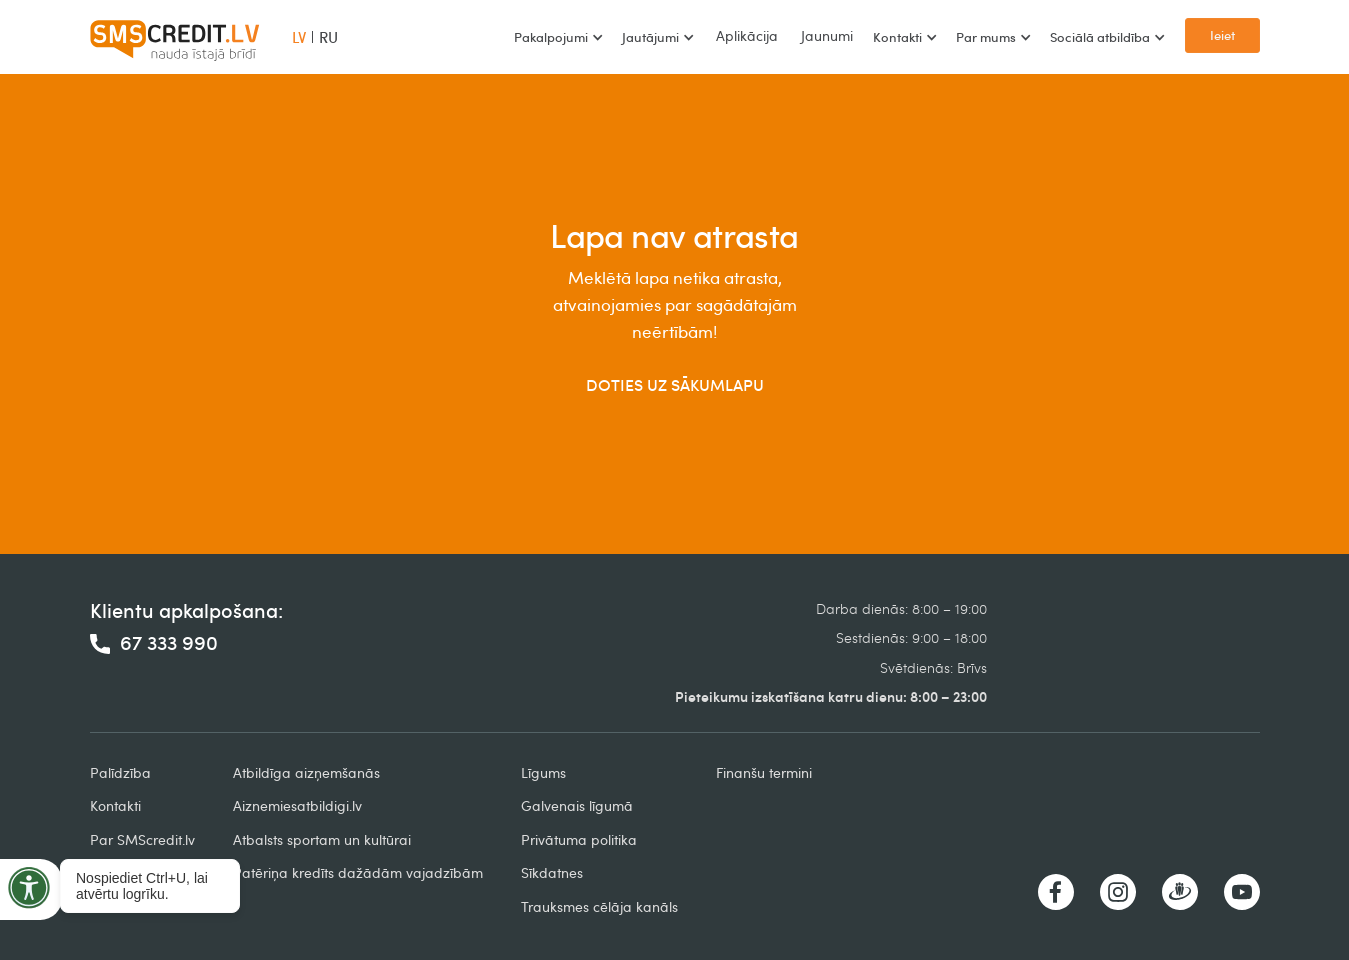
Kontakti (115, 805)
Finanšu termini (764, 772)
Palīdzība (120, 772)
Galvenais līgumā (577, 805)
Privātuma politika (579, 839)
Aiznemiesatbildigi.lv (297, 805)
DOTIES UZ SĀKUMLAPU (675, 385)
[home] (175, 37)
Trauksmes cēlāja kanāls (599, 906)
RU (328, 37)
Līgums (543, 772)
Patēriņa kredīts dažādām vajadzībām (358, 872)
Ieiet (1222, 35)
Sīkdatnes (552, 872)
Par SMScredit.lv (142, 839)
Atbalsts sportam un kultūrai (322, 839)
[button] (558, 37)
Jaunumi (827, 35)
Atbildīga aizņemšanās (306, 772)
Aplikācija (747, 35)
